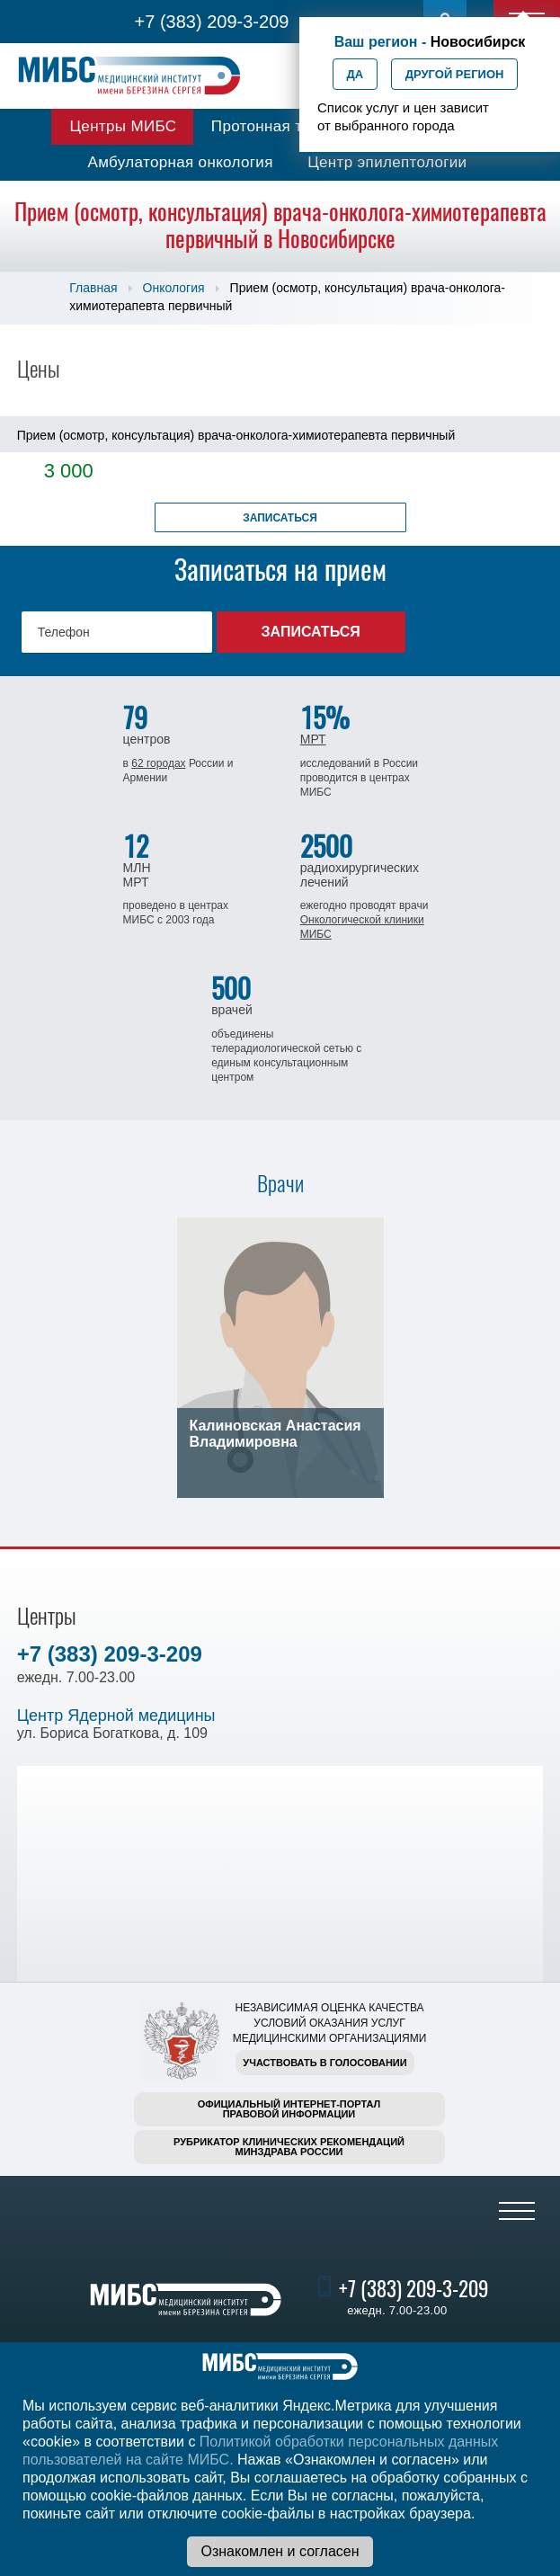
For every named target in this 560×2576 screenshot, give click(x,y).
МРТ (313, 739)
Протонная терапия (283, 126)
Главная (93, 288)
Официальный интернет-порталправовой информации (289, 2109)
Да (355, 74)
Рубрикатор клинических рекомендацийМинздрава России (288, 2146)
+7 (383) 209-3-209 (212, 22)
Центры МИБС (122, 126)
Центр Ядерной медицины (116, 1716)
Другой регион (454, 74)
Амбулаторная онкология (180, 162)
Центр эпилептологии (387, 162)
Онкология (174, 288)
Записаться (280, 518)
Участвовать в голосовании (324, 2062)
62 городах (158, 763)
